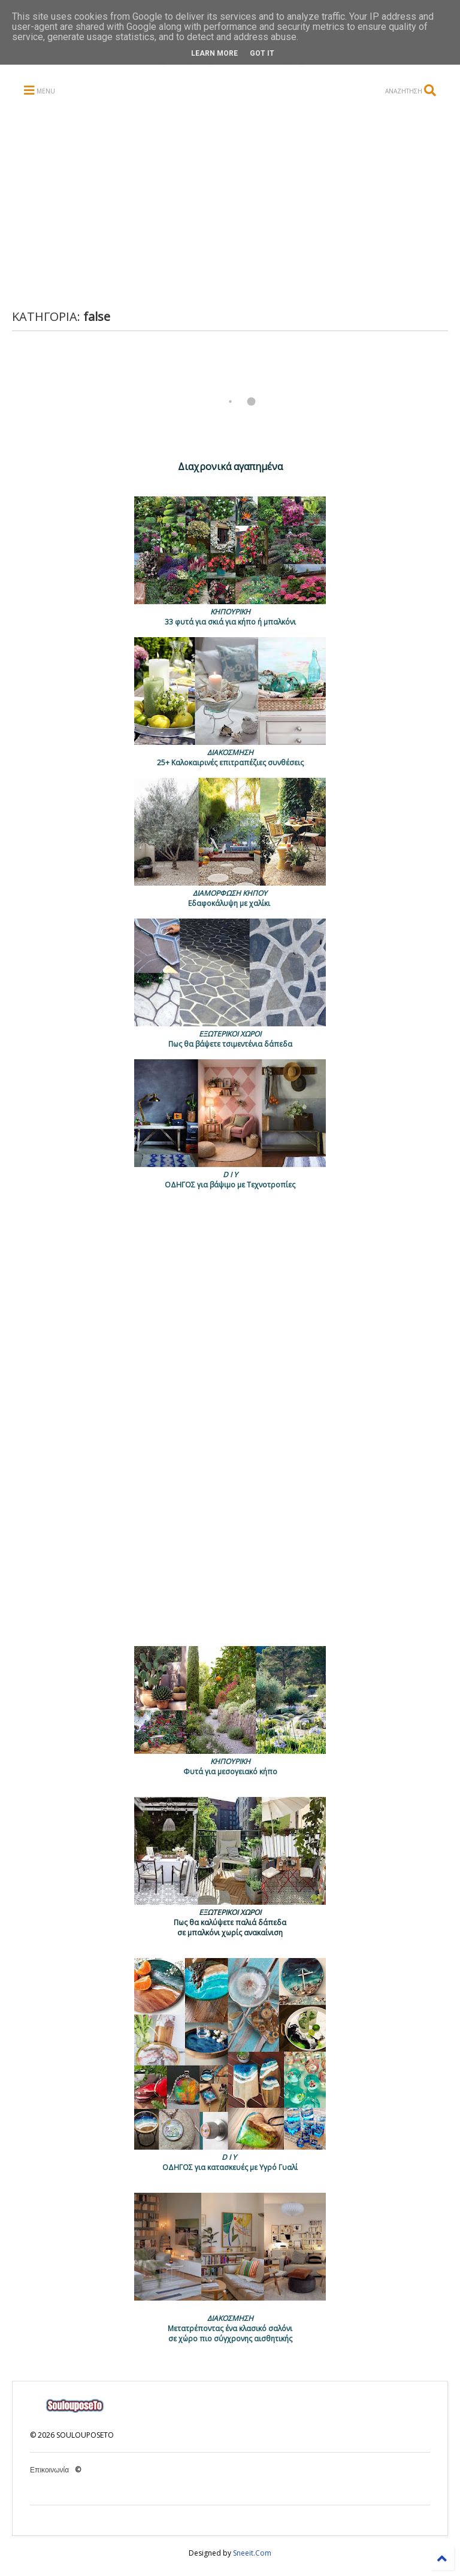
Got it (262, 53)
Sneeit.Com (252, 2553)
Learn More (214, 53)
